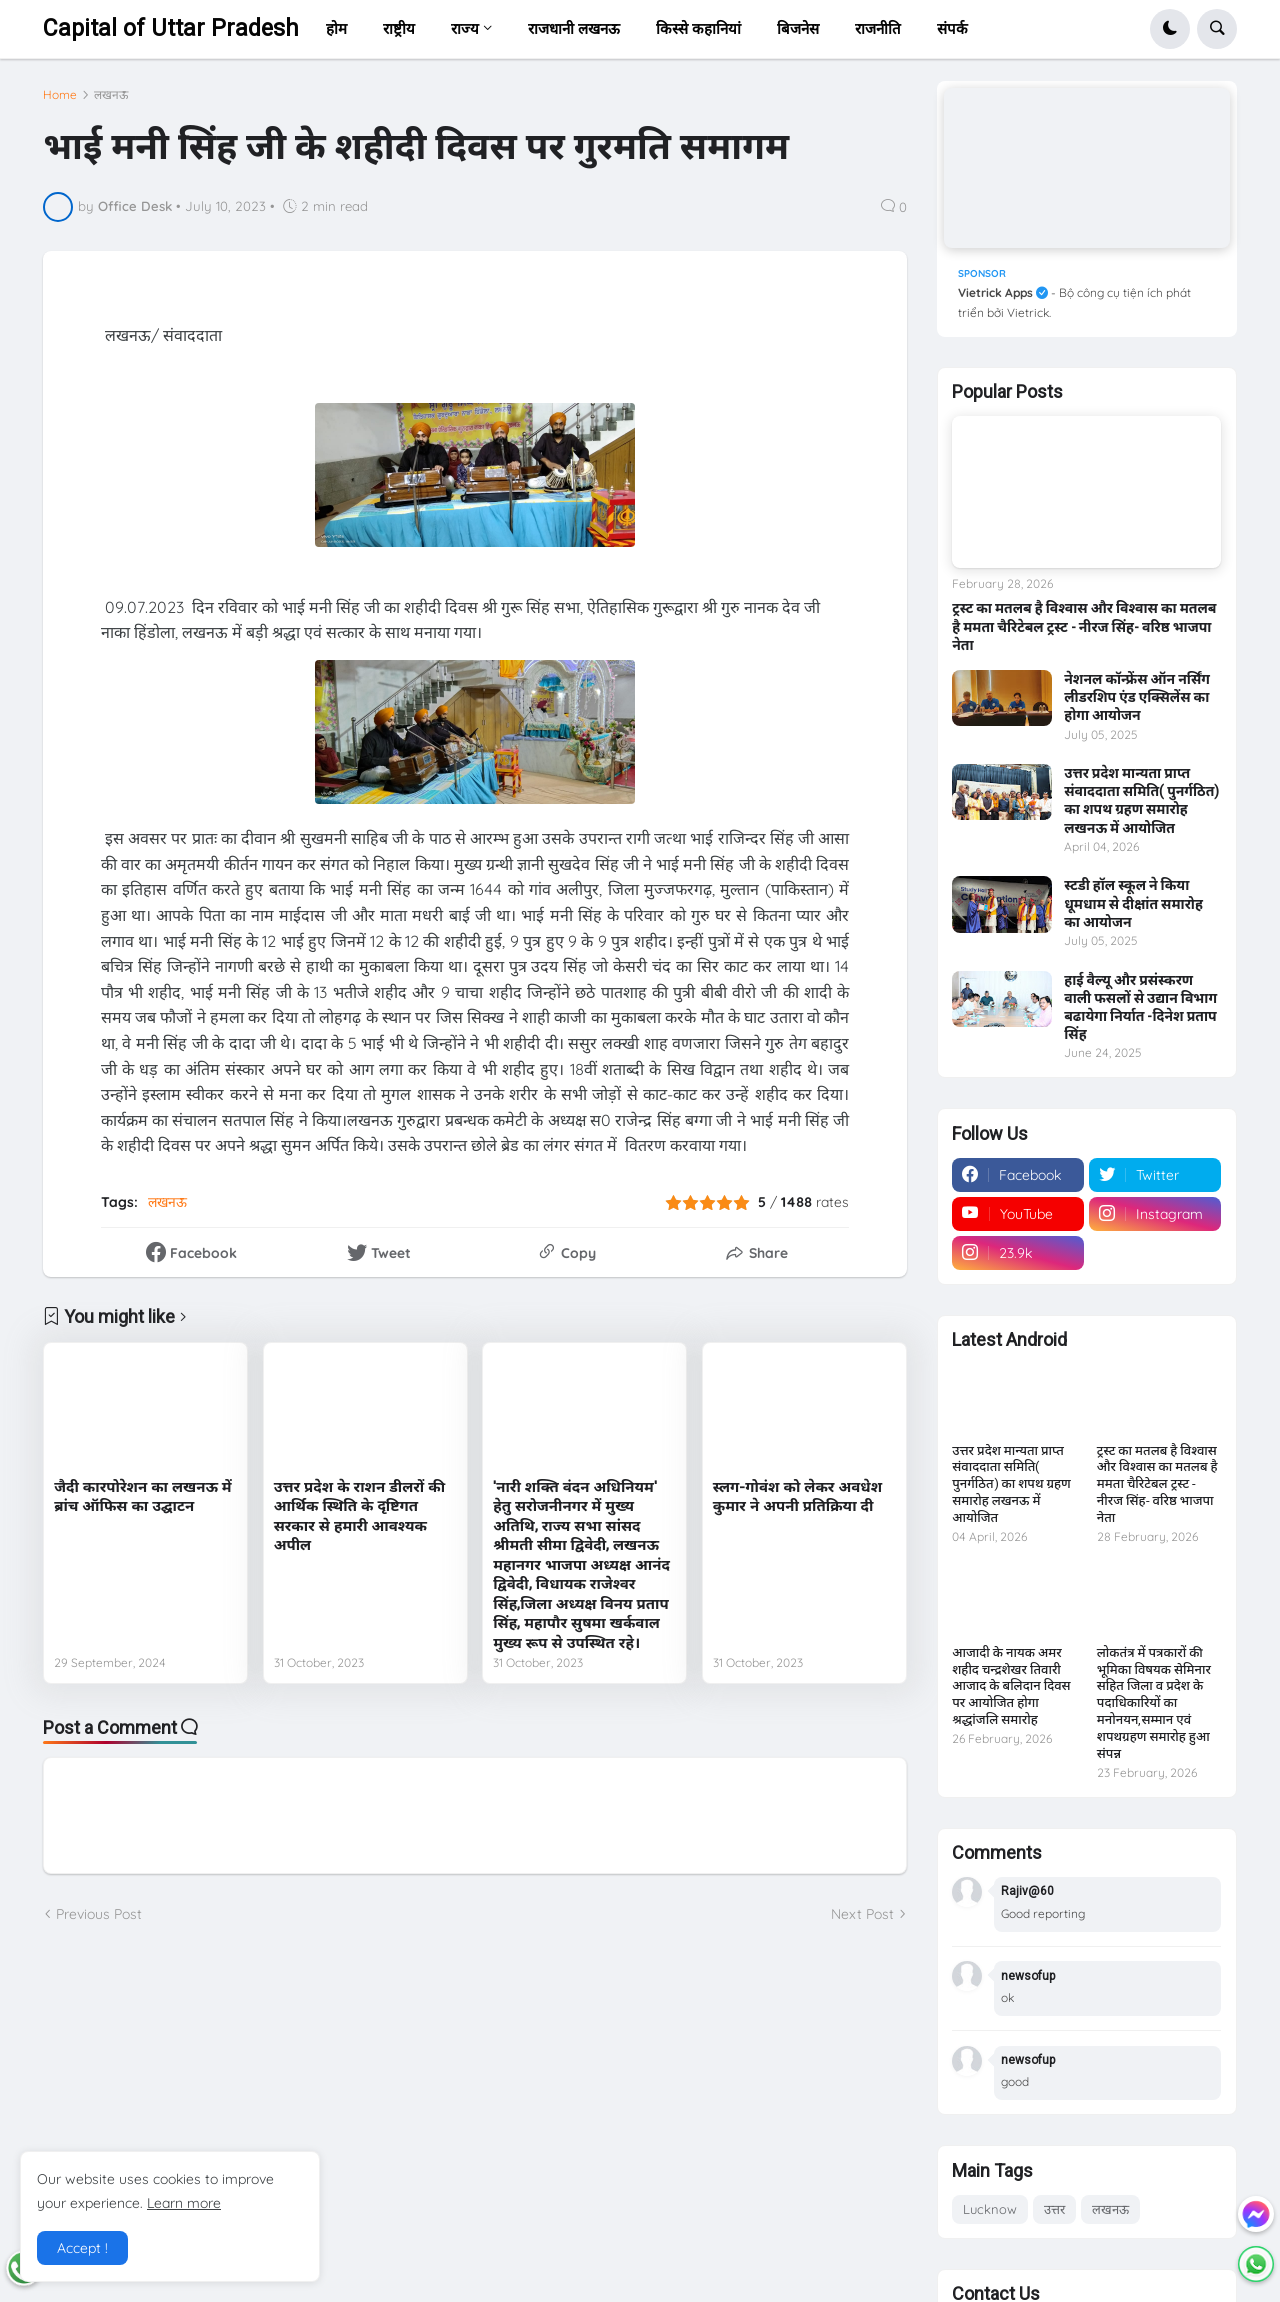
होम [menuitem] (336, 28)
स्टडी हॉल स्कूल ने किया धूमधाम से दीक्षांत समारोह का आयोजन (1133, 903)
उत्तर (1054, 2209)
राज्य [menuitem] (465, 28)
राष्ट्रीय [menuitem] (399, 28)
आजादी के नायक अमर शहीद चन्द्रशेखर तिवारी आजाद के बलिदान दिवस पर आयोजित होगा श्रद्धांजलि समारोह (1011, 1686)
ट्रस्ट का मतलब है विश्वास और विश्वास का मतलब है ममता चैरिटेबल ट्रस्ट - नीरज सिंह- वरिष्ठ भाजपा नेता (1084, 626)
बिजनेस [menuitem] (798, 28)
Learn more (184, 2203)
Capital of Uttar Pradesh (171, 28)
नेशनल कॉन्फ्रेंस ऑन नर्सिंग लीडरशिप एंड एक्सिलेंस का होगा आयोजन (1137, 697)
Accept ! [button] (82, 2248)
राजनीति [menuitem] (878, 28)
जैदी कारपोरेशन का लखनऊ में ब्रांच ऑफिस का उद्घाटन (142, 1497)
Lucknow (990, 2209)
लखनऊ (111, 95)
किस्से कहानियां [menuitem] (698, 28)
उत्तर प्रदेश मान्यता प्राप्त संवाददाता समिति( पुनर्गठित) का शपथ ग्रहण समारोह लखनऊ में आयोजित (1141, 800)
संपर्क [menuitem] (952, 28)
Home (60, 95)
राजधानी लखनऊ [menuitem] (574, 28)
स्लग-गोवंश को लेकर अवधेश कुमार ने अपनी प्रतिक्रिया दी (797, 1497)
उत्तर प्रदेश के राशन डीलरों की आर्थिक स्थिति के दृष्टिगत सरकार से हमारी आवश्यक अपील (359, 1516)
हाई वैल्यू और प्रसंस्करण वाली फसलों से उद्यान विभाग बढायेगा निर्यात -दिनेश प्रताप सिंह (1140, 1007)
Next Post (862, 1914)
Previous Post (99, 1914)
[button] (1170, 29)
